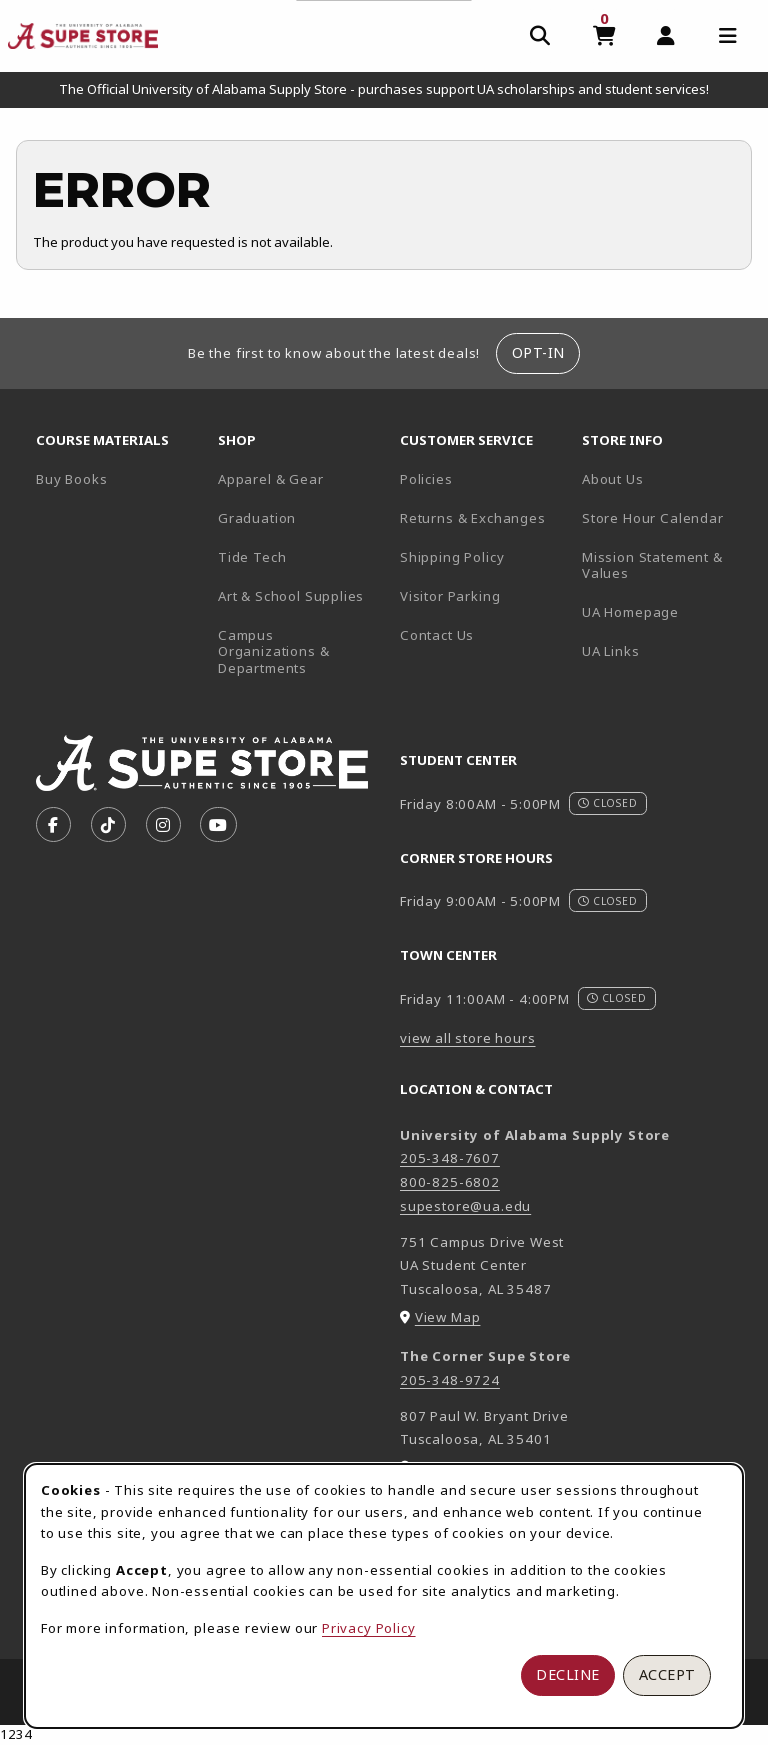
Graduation (257, 518)
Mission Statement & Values (652, 565)
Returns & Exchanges (473, 518)
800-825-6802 (450, 1182)
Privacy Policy (369, 1628)
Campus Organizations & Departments (301, 651)
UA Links (611, 651)
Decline (568, 1674)
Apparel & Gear (271, 479)
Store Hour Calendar (665, 517)
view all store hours (468, 1038)
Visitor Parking (450, 596)
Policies (426, 479)
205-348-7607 (450, 1158)
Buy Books (71, 479)
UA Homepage (665, 611)
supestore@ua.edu (465, 1206)
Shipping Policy (452, 557)
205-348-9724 (450, 1380)
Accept (667, 1674)
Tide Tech (252, 557)
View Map (448, 1317)
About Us (613, 479)
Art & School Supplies (291, 596)
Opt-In (538, 352)
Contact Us (437, 635)
